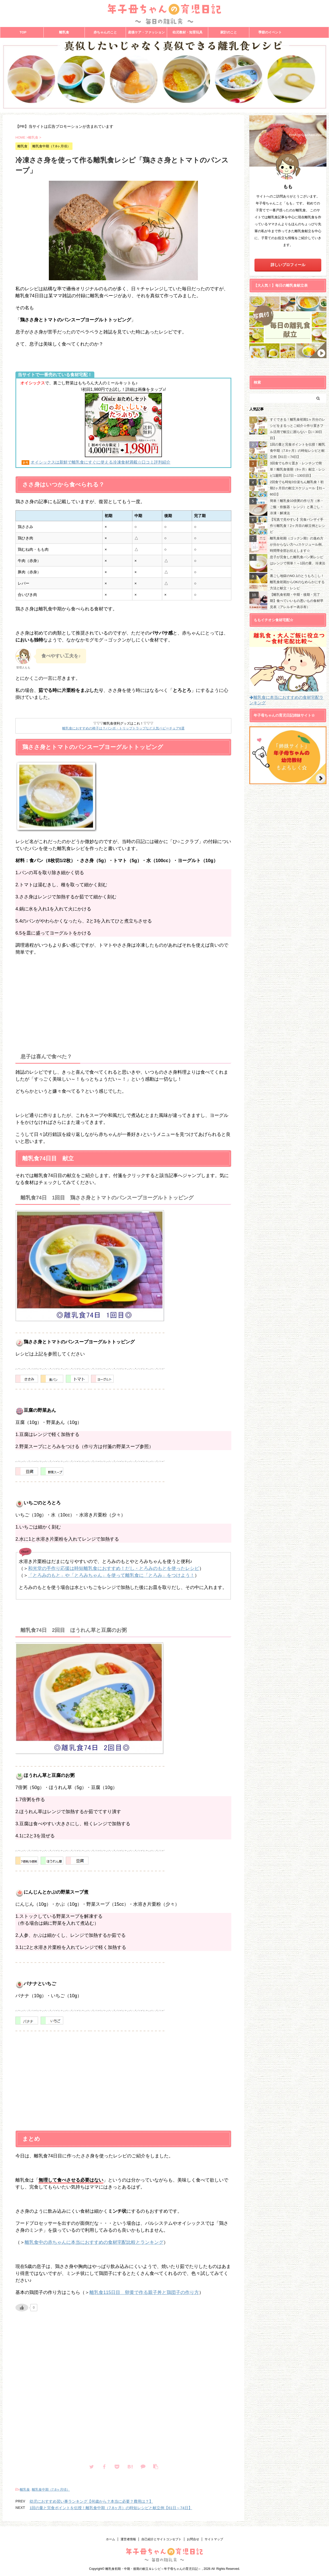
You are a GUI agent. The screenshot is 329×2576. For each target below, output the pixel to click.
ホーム (110, 2539)
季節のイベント (270, 32)
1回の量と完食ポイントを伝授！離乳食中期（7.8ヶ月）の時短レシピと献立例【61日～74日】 (111, 2508)
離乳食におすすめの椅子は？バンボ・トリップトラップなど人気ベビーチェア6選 (123, 728)
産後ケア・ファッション (146, 32)
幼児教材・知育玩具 (187, 32)
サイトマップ (214, 2539)
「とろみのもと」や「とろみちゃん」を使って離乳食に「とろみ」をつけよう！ (111, 1575)
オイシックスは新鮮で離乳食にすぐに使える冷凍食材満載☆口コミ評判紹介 (100, 462)
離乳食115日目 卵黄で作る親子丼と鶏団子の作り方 (144, 2292)
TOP (23, 32)
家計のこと (228, 32)
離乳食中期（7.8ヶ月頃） (51, 2489)
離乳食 (64, 32)
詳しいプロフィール (288, 265)
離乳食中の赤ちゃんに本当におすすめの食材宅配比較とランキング (94, 2242)
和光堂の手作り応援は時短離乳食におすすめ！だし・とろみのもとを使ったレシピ (113, 1568)
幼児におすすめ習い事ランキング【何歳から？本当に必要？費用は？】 (91, 2501)
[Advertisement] (123, 1009)
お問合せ (193, 2539)
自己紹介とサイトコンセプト (161, 2539)
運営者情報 (128, 2539)
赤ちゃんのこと (105, 32)
